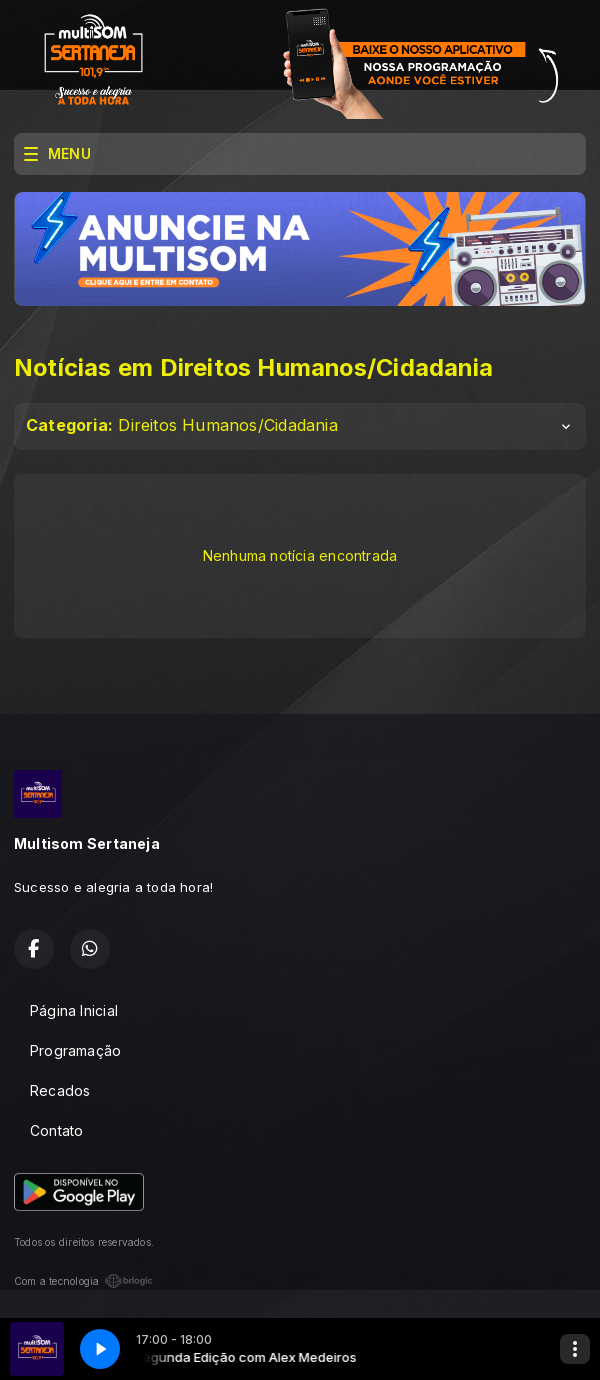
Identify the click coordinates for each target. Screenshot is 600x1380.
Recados (60, 1090)
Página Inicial (74, 1010)
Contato (56, 1130)
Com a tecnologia (83, 1281)
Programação (75, 1050)
